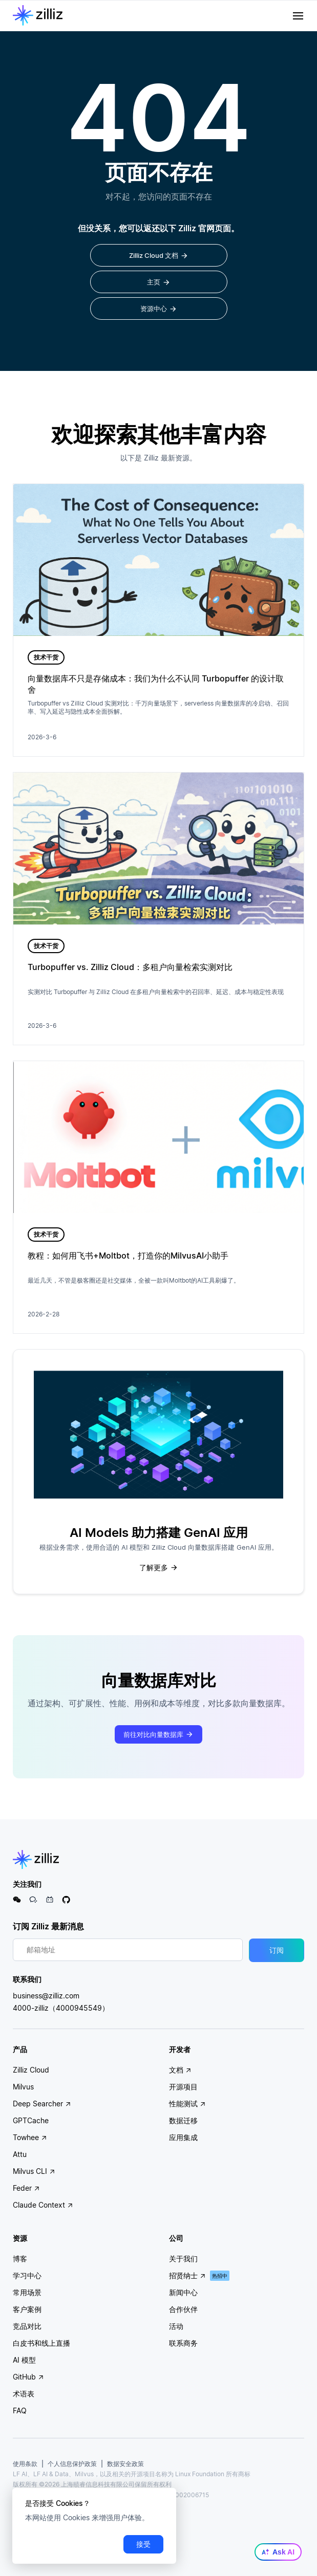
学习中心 (27, 2275)
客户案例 (27, 2309)
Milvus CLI (34, 2171)
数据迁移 (183, 2120)
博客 (20, 2258)
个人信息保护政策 (72, 2464)
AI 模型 (24, 2359)
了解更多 (158, 1567)
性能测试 (187, 2103)
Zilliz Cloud (31, 2069)
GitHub (28, 2376)
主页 (159, 282)
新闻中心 (183, 2292)
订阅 (276, 1950)
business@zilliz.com (46, 1995)
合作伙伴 (183, 2309)
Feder (26, 2188)
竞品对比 (27, 2326)
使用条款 (25, 2464)
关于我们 (183, 2258)
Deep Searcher (42, 2103)
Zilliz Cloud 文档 (158, 255)
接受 (143, 2544)
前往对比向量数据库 (158, 1734)
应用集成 (183, 2137)
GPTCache (31, 2120)
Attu (20, 2154)
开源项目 (183, 2086)
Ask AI (278, 2552)
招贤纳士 (187, 2275)
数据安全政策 (125, 2464)
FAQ (20, 2410)
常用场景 (27, 2292)
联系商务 (183, 2343)
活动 (176, 2326)
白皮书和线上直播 (41, 2343)
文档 (180, 2069)
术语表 (23, 2393)
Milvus (23, 2086)
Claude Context (43, 2204)
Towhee (30, 2137)
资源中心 (158, 308)
